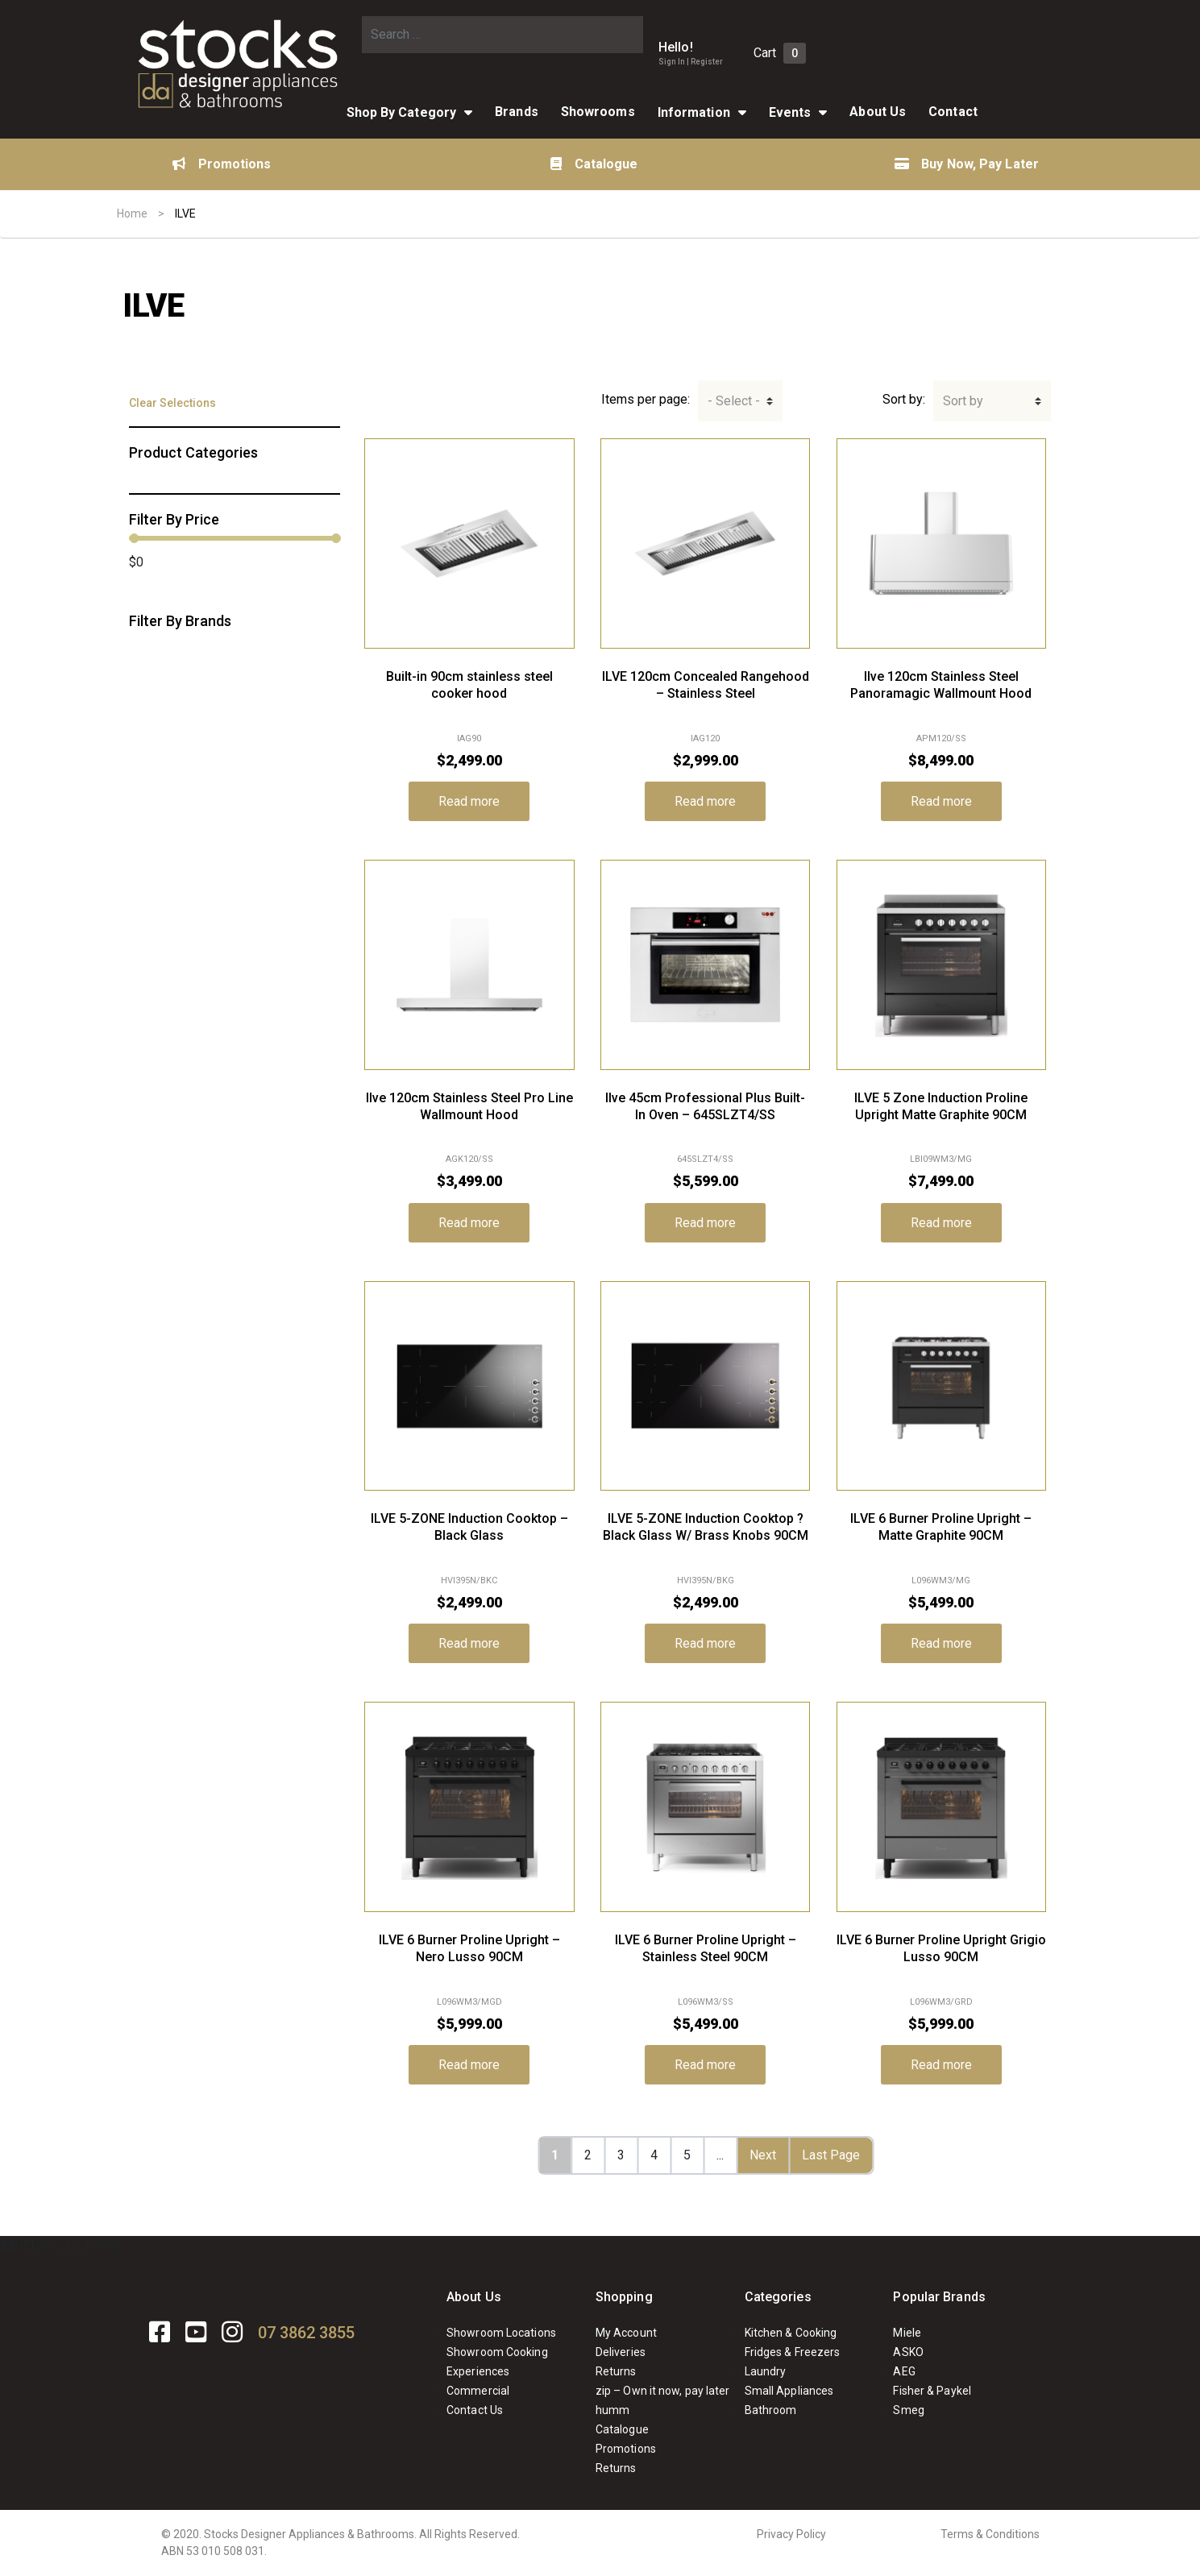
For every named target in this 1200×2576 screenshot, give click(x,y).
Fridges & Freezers (793, 2352)
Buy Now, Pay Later (967, 164)
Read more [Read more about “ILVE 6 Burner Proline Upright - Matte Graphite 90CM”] (941, 1643)
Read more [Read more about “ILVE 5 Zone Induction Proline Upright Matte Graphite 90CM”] (941, 1222)
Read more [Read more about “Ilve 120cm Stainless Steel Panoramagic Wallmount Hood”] (941, 801)
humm (612, 2410)
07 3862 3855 (306, 2332)
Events (790, 112)
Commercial (477, 2390)
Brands (516, 111)
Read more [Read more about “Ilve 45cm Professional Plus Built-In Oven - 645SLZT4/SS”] (705, 1222)
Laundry (766, 2371)
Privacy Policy (791, 2534)
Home (132, 213)
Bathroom (771, 2410)
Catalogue (593, 164)
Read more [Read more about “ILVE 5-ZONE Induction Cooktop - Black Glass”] (469, 1643)
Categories (778, 2296)
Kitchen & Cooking (791, 2332)
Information (694, 112)
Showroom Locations (501, 2332)
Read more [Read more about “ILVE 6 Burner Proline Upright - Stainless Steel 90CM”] (705, 2064)
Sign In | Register (690, 61)
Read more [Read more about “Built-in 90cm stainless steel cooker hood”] (469, 801)
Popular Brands (939, 2296)
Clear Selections (172, 402)
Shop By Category (402, 112)
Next (762, 2155)
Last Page (831, 2155)
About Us (877, 111)
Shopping (624, 2296)
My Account (626, 2332)
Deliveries (621, 2352)
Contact (953, 111)
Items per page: (645, 399)
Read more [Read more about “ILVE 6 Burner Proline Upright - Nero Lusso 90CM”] (469, 2064)
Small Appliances (789, 2390)
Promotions (221, 164)
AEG (904, 2371)
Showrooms (598, 111)
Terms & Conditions (990, 2534)
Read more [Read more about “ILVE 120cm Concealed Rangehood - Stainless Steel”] (705, 801)
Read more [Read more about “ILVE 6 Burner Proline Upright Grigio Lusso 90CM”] (941, 2064)
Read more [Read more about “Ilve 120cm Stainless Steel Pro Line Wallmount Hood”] (469, 1222)
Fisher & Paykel (932, 2390)
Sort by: (903, 399)
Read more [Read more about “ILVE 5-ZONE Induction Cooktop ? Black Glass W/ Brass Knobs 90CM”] (705, 1643)
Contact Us (474, 2410)
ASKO (908, 2352)
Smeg (908, 2410)
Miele (907, 2332)
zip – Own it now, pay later (663, 2390)
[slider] (134, 538)
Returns (616, 2371)
